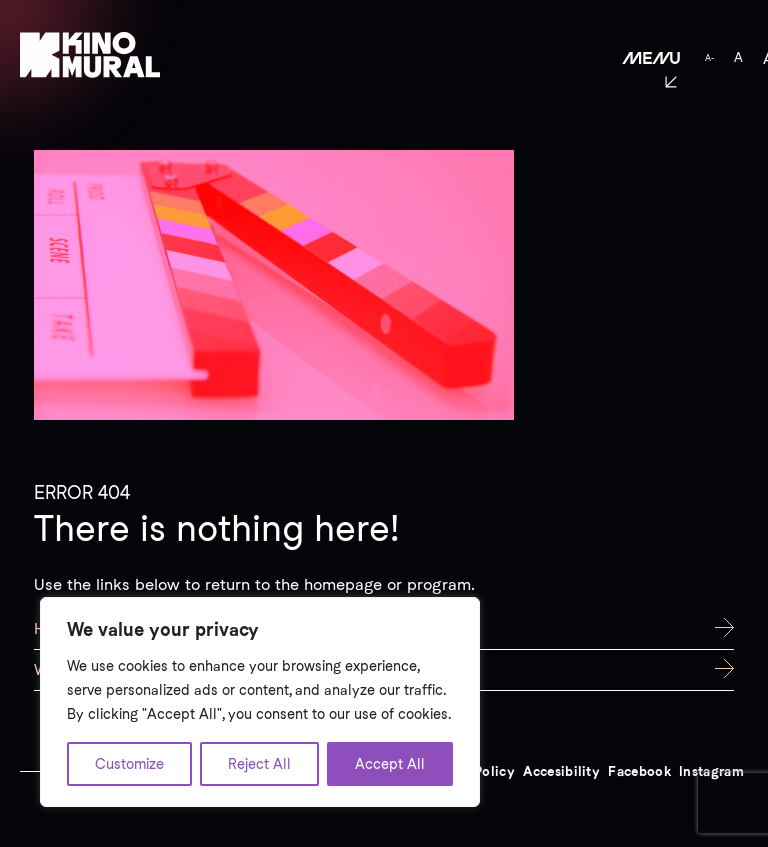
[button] (633, 58)
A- (709, 58)
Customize (129, 764)
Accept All (390, 764)
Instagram (711, 771)
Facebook (639, 771)
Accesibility (561, 771)
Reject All (259, 764)
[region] (260, 702)
